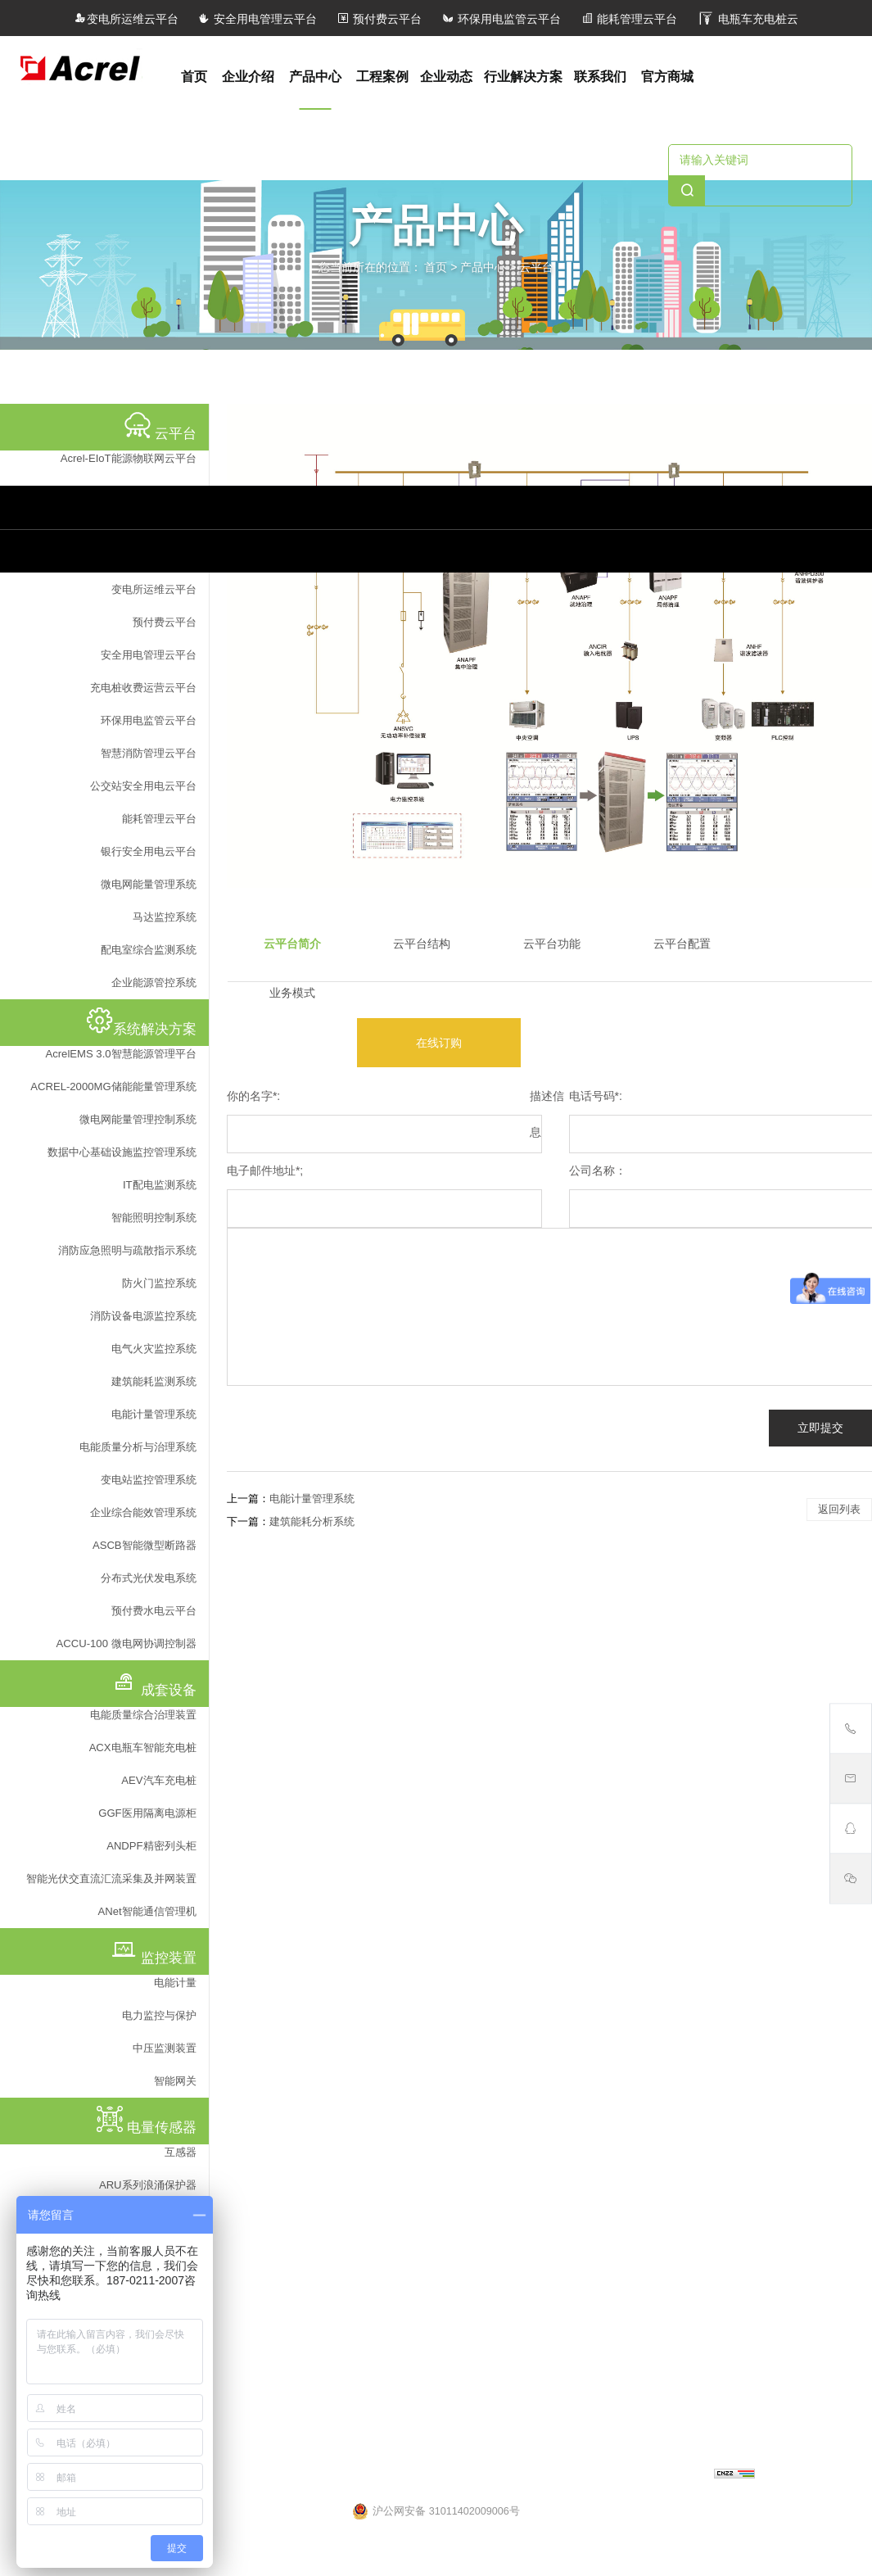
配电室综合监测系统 (149, 950)
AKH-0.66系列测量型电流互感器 (293, 2120)
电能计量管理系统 (154, 1414)
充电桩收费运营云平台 (143, 687)
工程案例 (382, 77)
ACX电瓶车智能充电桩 (143, 1747)
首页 (194, 77)
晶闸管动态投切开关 (629, 1615)
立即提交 (820, 1427)
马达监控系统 (165, 917)
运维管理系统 (250, 1659)
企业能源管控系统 (154, 982)
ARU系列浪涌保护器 (148, 2185)
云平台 (536, 266)
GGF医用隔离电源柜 (147, 1813)
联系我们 (600, 77)
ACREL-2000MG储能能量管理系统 (113, 1086)
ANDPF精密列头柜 (151, 1846)
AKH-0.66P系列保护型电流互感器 (297, 2142)
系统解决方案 (434, 1540)
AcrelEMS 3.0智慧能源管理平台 (120, 1054)
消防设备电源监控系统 (143, 1316)
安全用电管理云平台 (257, 18)
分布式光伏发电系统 (149, 1578)
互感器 (181, 2152)
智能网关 (175, 2081)
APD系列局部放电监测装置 (645, 1845)
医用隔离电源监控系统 (271, 1681)
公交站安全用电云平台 (143, 786)
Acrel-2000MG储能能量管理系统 (475, 1681)
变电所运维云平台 (126, 18)
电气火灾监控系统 (154, 1348)
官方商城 (667, 77)
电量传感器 (246, 2023)
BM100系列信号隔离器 (271, 2053)
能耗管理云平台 (629, 18)
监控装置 (604, 1770)
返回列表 (839, 1509)
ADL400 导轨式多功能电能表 (649, 1911)
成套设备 (604, 1540)
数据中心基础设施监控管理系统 (122, 1152)
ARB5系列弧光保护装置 (637, 2000)
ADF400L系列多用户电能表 (645, 1801)
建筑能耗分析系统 (312, 1521)
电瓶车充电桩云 (748, 18)
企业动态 (446, 77)
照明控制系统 (250, 1726)
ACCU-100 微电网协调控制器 (126, 1643)
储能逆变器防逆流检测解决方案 (474, 1703)
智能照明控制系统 (154, 1217)
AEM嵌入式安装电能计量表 (645, 1823)
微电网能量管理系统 (149, 884)
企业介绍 (248, 77)
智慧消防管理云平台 (149, 753)
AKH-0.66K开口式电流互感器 (286, 2208)
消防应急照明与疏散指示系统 (127, 1250)
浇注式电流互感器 (260, 2230)
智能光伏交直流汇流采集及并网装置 (111, 1878)
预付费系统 (244, 1770)
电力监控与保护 (159, 2015)
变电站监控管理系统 (149, 1480)
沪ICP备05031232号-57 (530, 2475)
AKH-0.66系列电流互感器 (277, 2252)
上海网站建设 (680, 2475)
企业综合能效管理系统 (143, 1512)
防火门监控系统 (159, 1283)
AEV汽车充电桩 (158, 1780)
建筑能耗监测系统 (154, 1381)
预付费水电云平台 (154, 1611)
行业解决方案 (523, 77)
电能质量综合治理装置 (143, 1715)
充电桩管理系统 (255, 1703)
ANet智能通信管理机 (146, 1911)
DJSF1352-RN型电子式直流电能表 (662, 1889)
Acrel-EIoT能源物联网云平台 (129, 458)
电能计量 (175, 1982)
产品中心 (315, 77)
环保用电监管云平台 (501, 18)
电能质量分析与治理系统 (138, 1447)
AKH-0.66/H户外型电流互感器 (288, 2075)
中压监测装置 (165, 2048)
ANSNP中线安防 (620, 1593)
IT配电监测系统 (160, 1185)
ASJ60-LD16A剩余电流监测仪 (651, 1956)
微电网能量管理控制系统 (138, 1119)
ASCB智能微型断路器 (145, 1545)
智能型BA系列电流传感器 (278, 2097)
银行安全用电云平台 (149, 851)
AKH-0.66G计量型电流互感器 (286, 2186)
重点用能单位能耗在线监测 (463, 1726)
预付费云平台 (379, 18)
